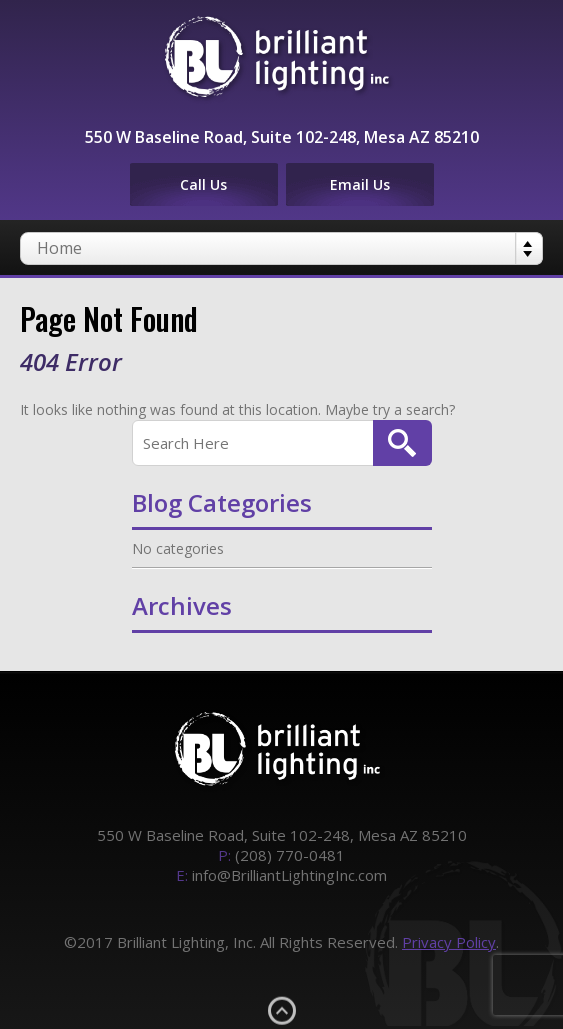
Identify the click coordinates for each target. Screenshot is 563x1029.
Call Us (203, 184)
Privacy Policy (449, 942)
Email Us (360, 184)
